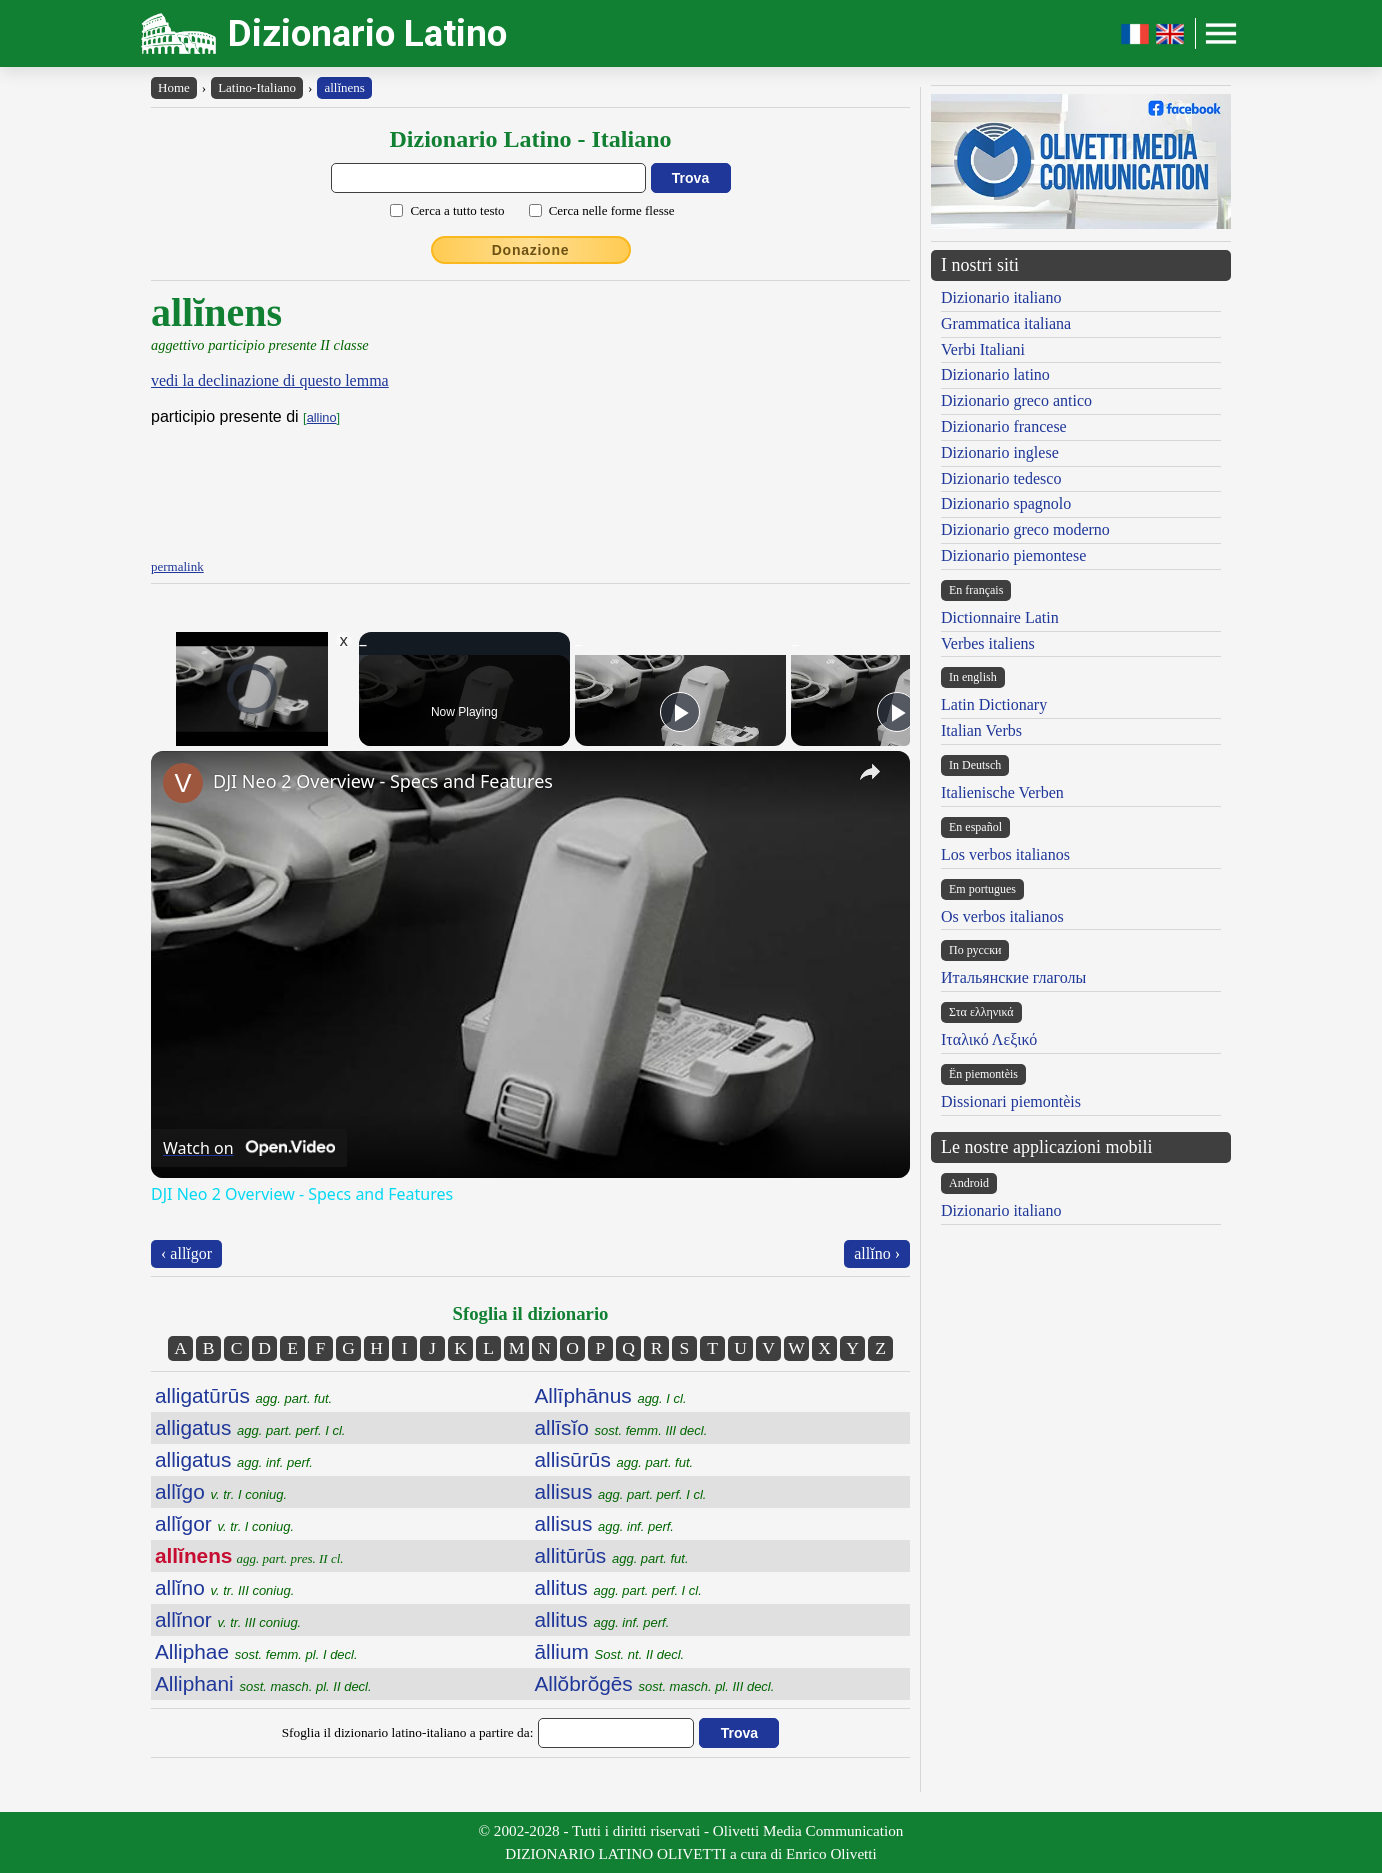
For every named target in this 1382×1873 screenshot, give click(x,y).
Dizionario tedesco (1001, 478)
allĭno (224, 1587)
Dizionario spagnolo (1006, 503)
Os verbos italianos (1002, 916)
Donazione (531, 250)
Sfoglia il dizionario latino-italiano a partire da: (408, 1732)
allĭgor (224, 1523)
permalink (177, 566)
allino (322, 417)
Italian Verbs (981, 730)
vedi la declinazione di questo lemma (270, 380)
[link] (183, 783)
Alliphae (256, 1651)
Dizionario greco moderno (1025, 529)
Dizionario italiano (1001, 297)
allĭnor (228, 1619)
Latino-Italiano (257, 87)
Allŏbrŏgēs (655, 1683)
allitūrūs (612, 1555)
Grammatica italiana (1006, 323)
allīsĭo (621, 1427)
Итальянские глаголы (1013, 977)
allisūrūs (614, 1459)
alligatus (250, 1427)
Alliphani (263, 1683)
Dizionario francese (1004, 426)
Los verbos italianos (1005, 854)
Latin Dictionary (994, 704)
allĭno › (877, 1253)
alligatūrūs (243, 1395)
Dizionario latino (995, 374)
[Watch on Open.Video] (249, 1148)
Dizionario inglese (1000, 452)
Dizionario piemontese (1013, 555)
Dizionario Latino (367, 33)
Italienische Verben (1002, 792)
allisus (621, 1491)
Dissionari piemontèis (1011, 1101)
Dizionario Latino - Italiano (530, 139)
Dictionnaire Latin (1000, 617)
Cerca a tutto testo (457, 210)
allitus (618, 1587)
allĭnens (344, 87)
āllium (610, 1651)
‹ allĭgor (186, 1253)
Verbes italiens (988, 643)
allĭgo (221, 1491)
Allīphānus (611, 1395)
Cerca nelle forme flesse (612, 210)
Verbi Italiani (983, 349)
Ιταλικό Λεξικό (989, 1039)
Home (174, 87)
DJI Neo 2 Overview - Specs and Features (383, 781)
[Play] (680, 712)
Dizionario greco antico (1016, 400)
